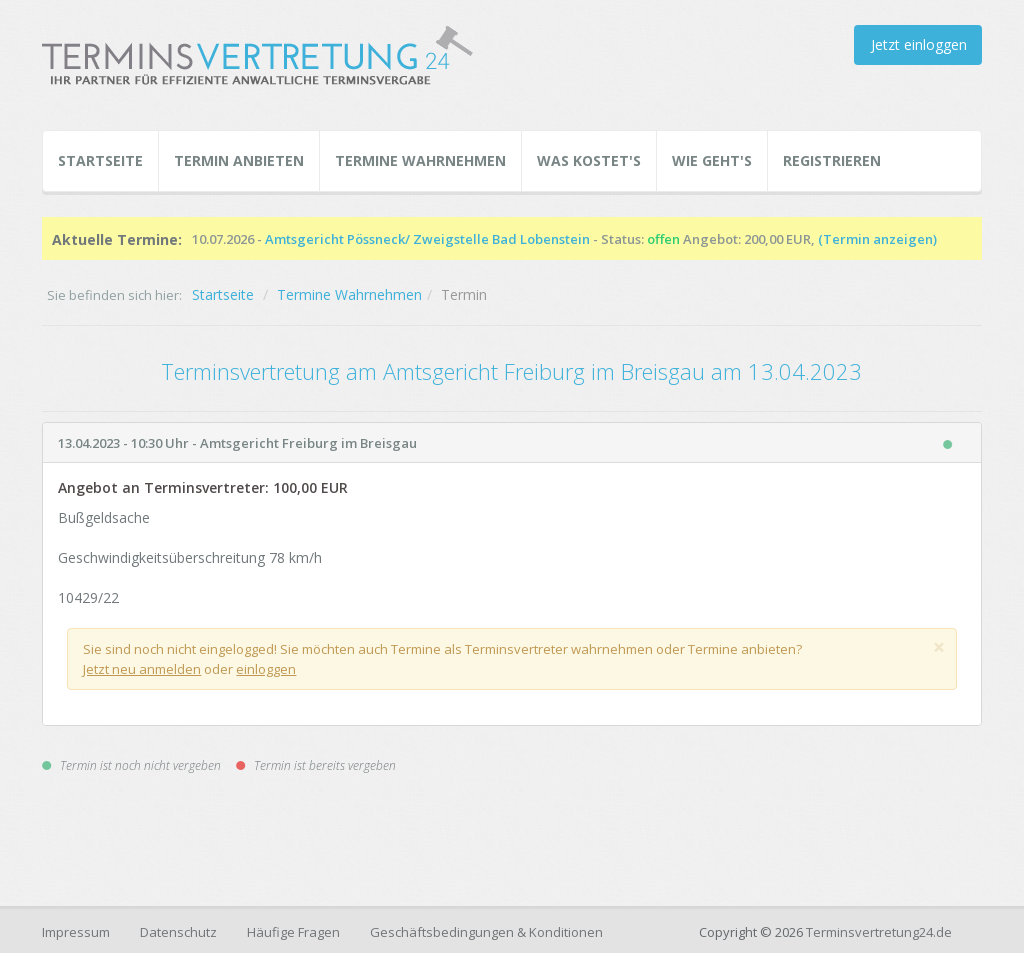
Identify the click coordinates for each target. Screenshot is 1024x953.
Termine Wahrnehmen (420, 160)
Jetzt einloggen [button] (919, 44)
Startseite (100, 160)
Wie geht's (712, 160)
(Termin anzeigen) (877, 239)
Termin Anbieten (239, 160)
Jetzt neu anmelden (142, 669)
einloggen (266, 669)
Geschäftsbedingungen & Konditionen (486, 932)
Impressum (76, 932)
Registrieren (832, 160)
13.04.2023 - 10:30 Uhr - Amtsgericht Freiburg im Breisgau (237, 443)
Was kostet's (589, 160)
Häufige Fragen (293, 932)
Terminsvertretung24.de (879, 932)
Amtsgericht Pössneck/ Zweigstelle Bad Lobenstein (427, 239)
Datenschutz (178, 932)
